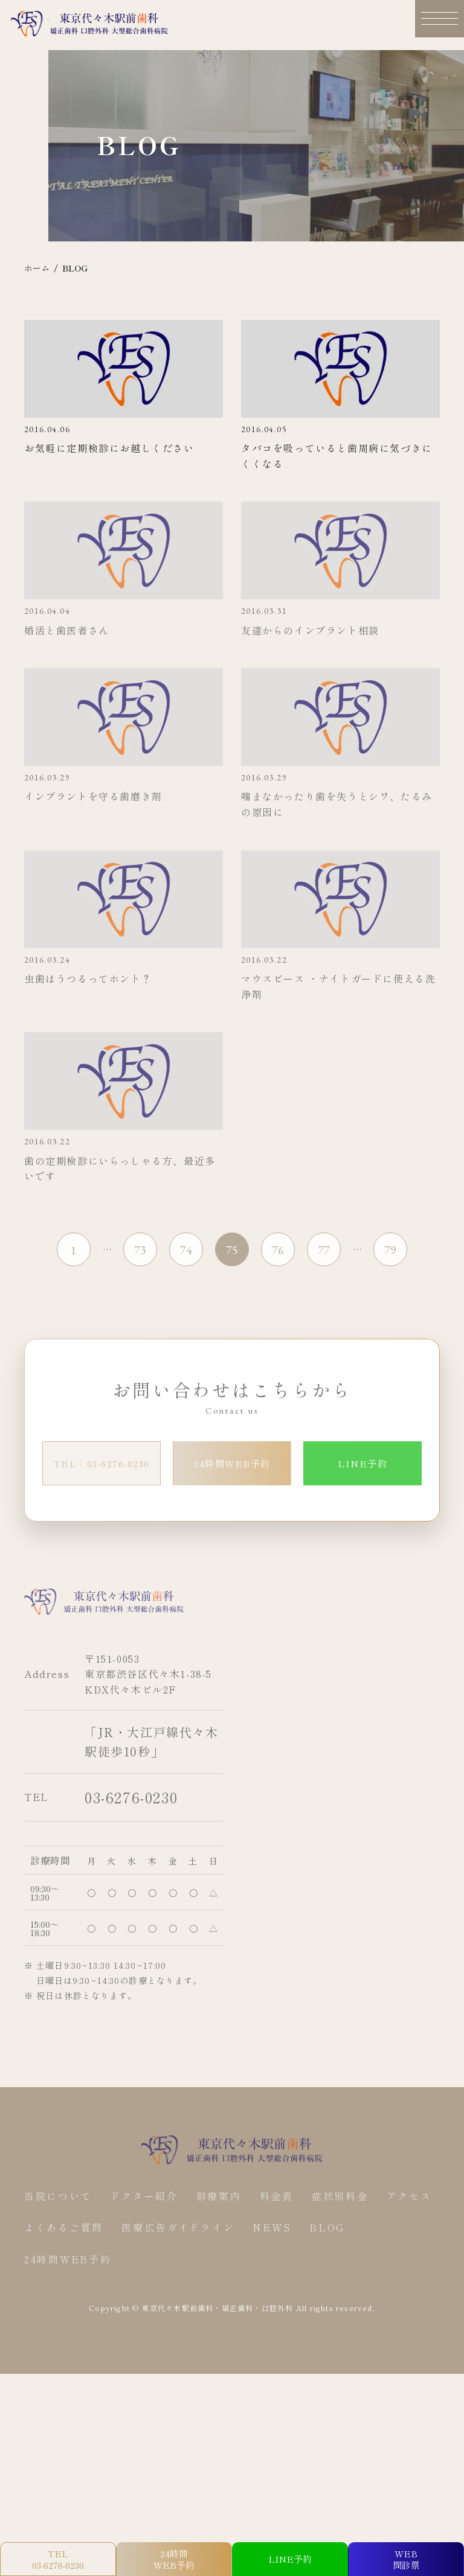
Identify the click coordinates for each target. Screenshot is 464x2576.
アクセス (416, 2400)
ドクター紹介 (146, 2400)
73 (140, 1454)
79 (390, 1454)
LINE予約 (362, 1668)
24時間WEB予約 (232, 1668)
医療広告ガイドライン (181, 2431)
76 (278, 1454)
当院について (59, 2400)
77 (324, 1454)
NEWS (277, 2431)
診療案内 (222, 2400)
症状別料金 (346, 2400)
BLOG (333, 2431)
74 (186, 1454)
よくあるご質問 (64, 2431)
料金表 (281, 2400)
